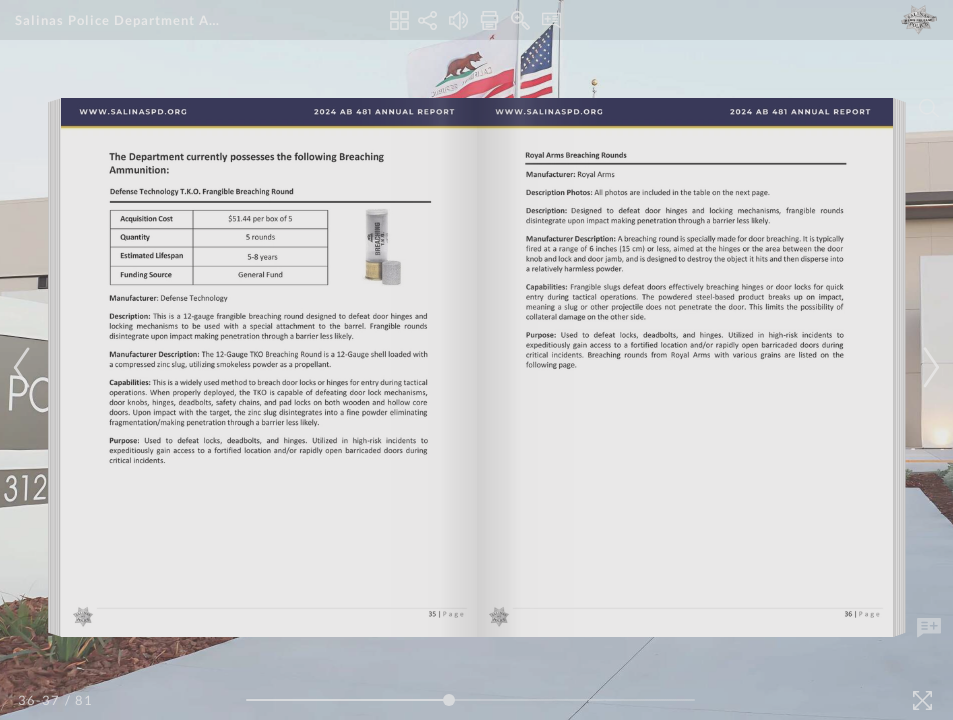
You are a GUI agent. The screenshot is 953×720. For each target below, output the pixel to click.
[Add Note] (929, 628)
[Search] (929, 108)
